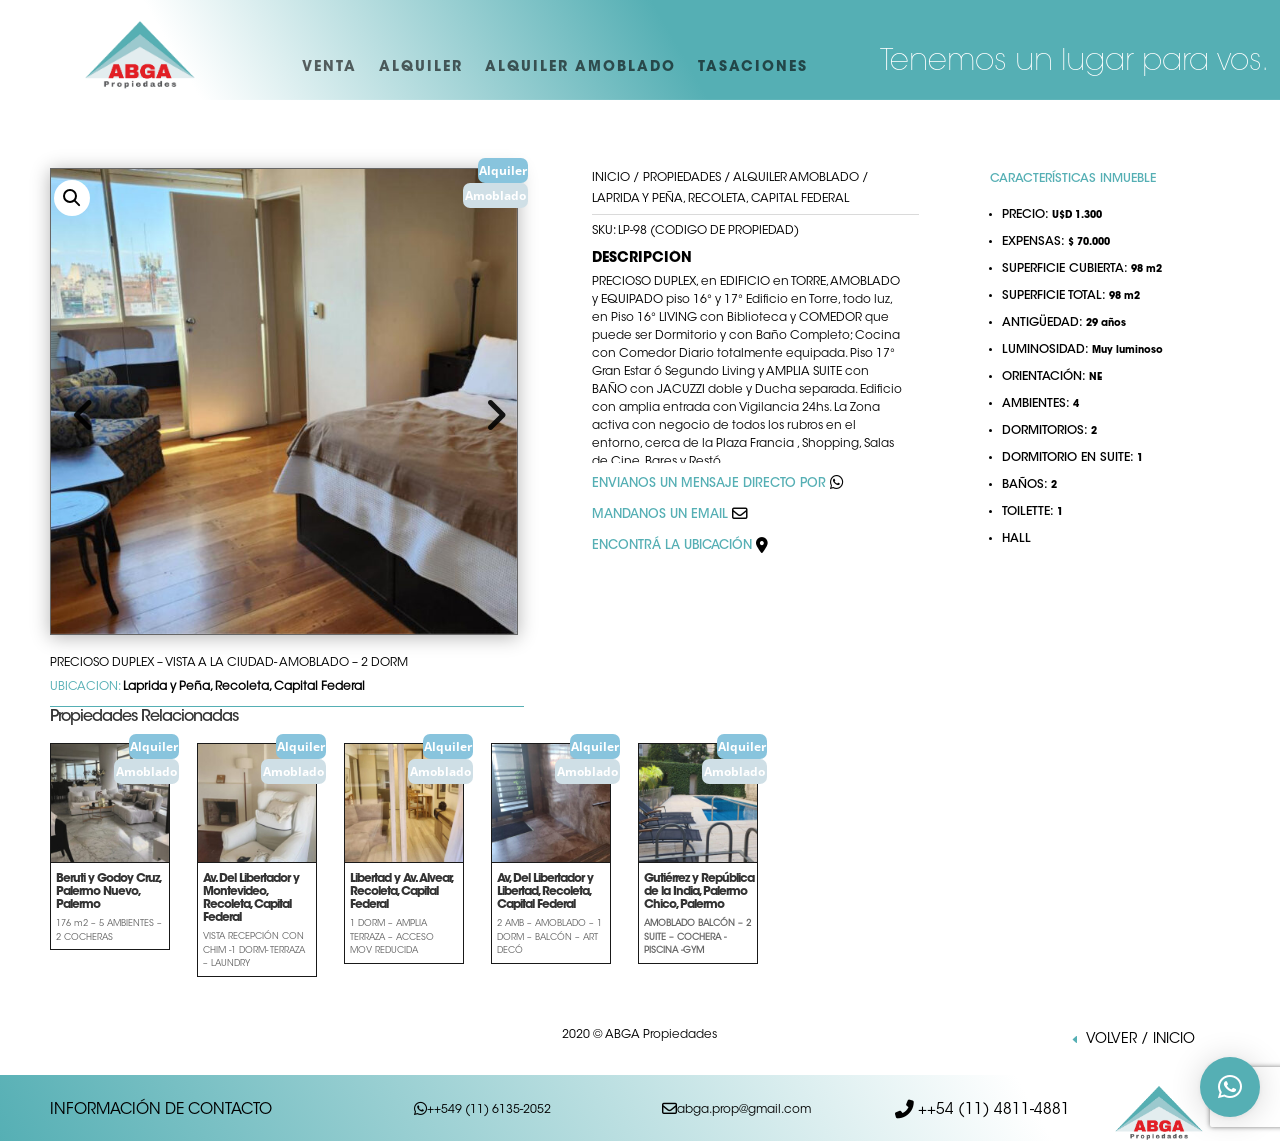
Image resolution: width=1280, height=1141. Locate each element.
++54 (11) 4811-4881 (992, 1105)
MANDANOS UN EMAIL (660, 515)
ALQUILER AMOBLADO (580, 68)
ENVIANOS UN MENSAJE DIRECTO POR (709, 484)
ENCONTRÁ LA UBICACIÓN (680, 546)
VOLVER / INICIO (1140, 1040)
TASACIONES (753, 68)
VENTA (329, 68)
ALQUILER (421, 68)
